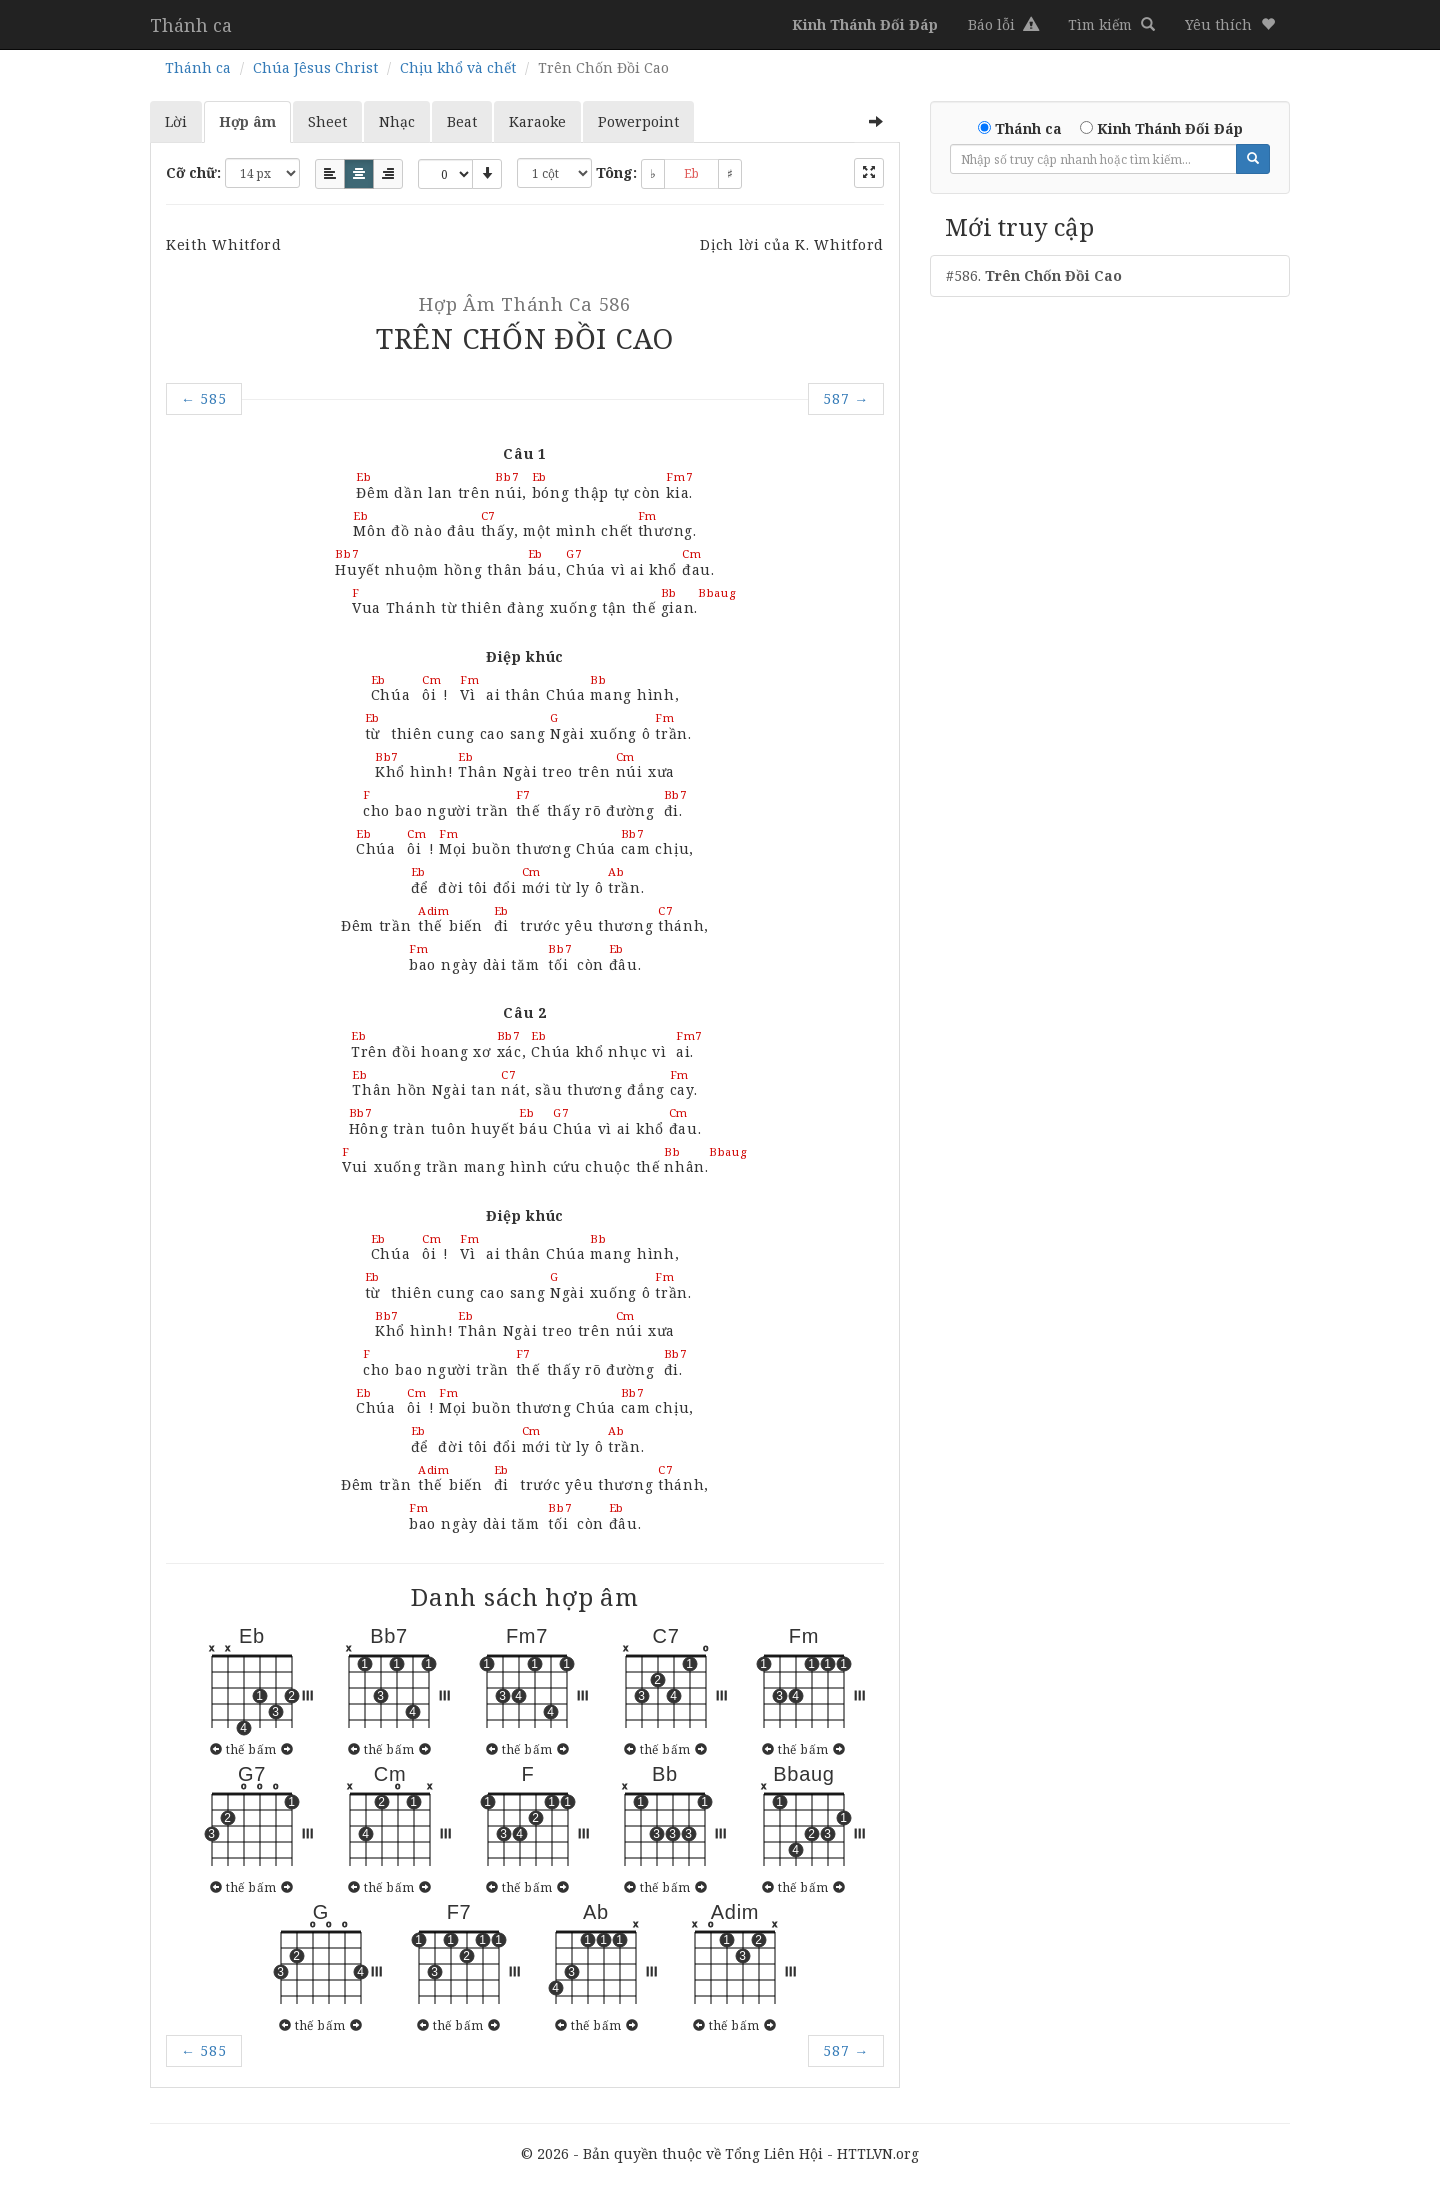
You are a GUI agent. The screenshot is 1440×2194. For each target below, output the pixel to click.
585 (204, 398)
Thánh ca (191, 25)
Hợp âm (247, 121)
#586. (1034, 275)
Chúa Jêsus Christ (315, 67)
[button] (1230, 25)
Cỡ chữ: (193, 172)
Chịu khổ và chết (458, 67)
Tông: (616, 172)
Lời (176, 121)
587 (846, 398)
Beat (462, 121)
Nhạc (397, 121)
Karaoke (537, 121)
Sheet (327, 121)
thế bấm (251, 1749)
